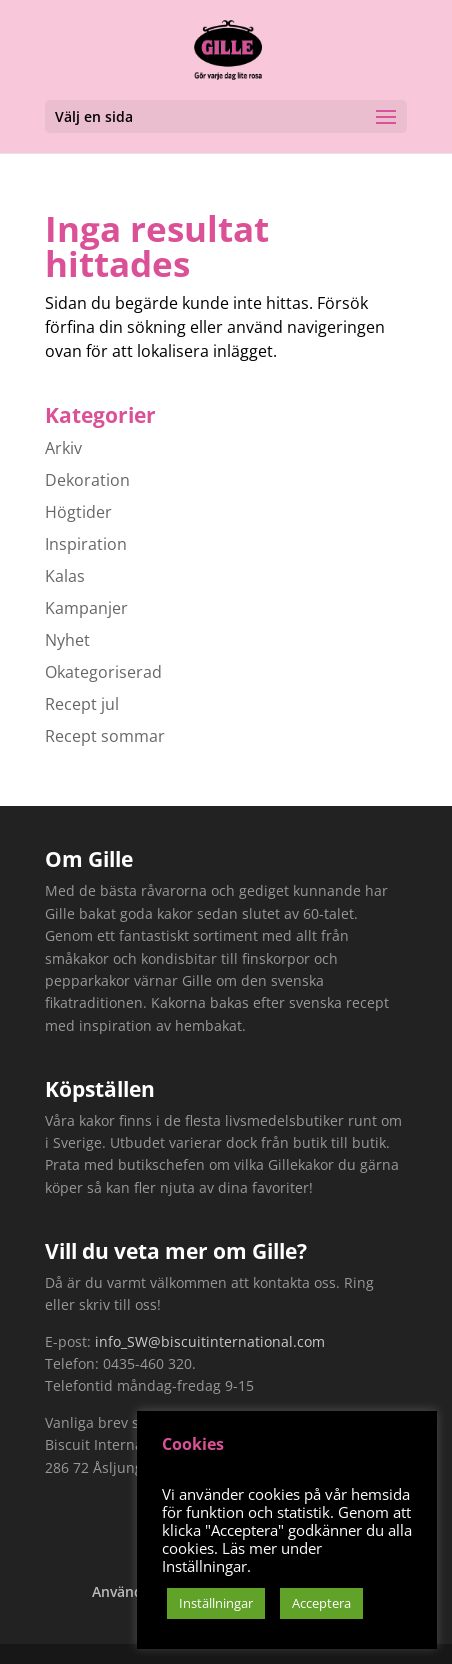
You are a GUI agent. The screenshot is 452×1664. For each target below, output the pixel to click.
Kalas (65, 576)
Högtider (78, 512)
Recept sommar (105, 736)
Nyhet (67, 640)
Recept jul (82, 704)
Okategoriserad (103, 672)
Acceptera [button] (321, 1603)
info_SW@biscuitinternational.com (210, 1341)
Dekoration (87, 480)
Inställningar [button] (216, 1603)
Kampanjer (86, 608)
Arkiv (63, 448)
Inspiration (86, 544)
